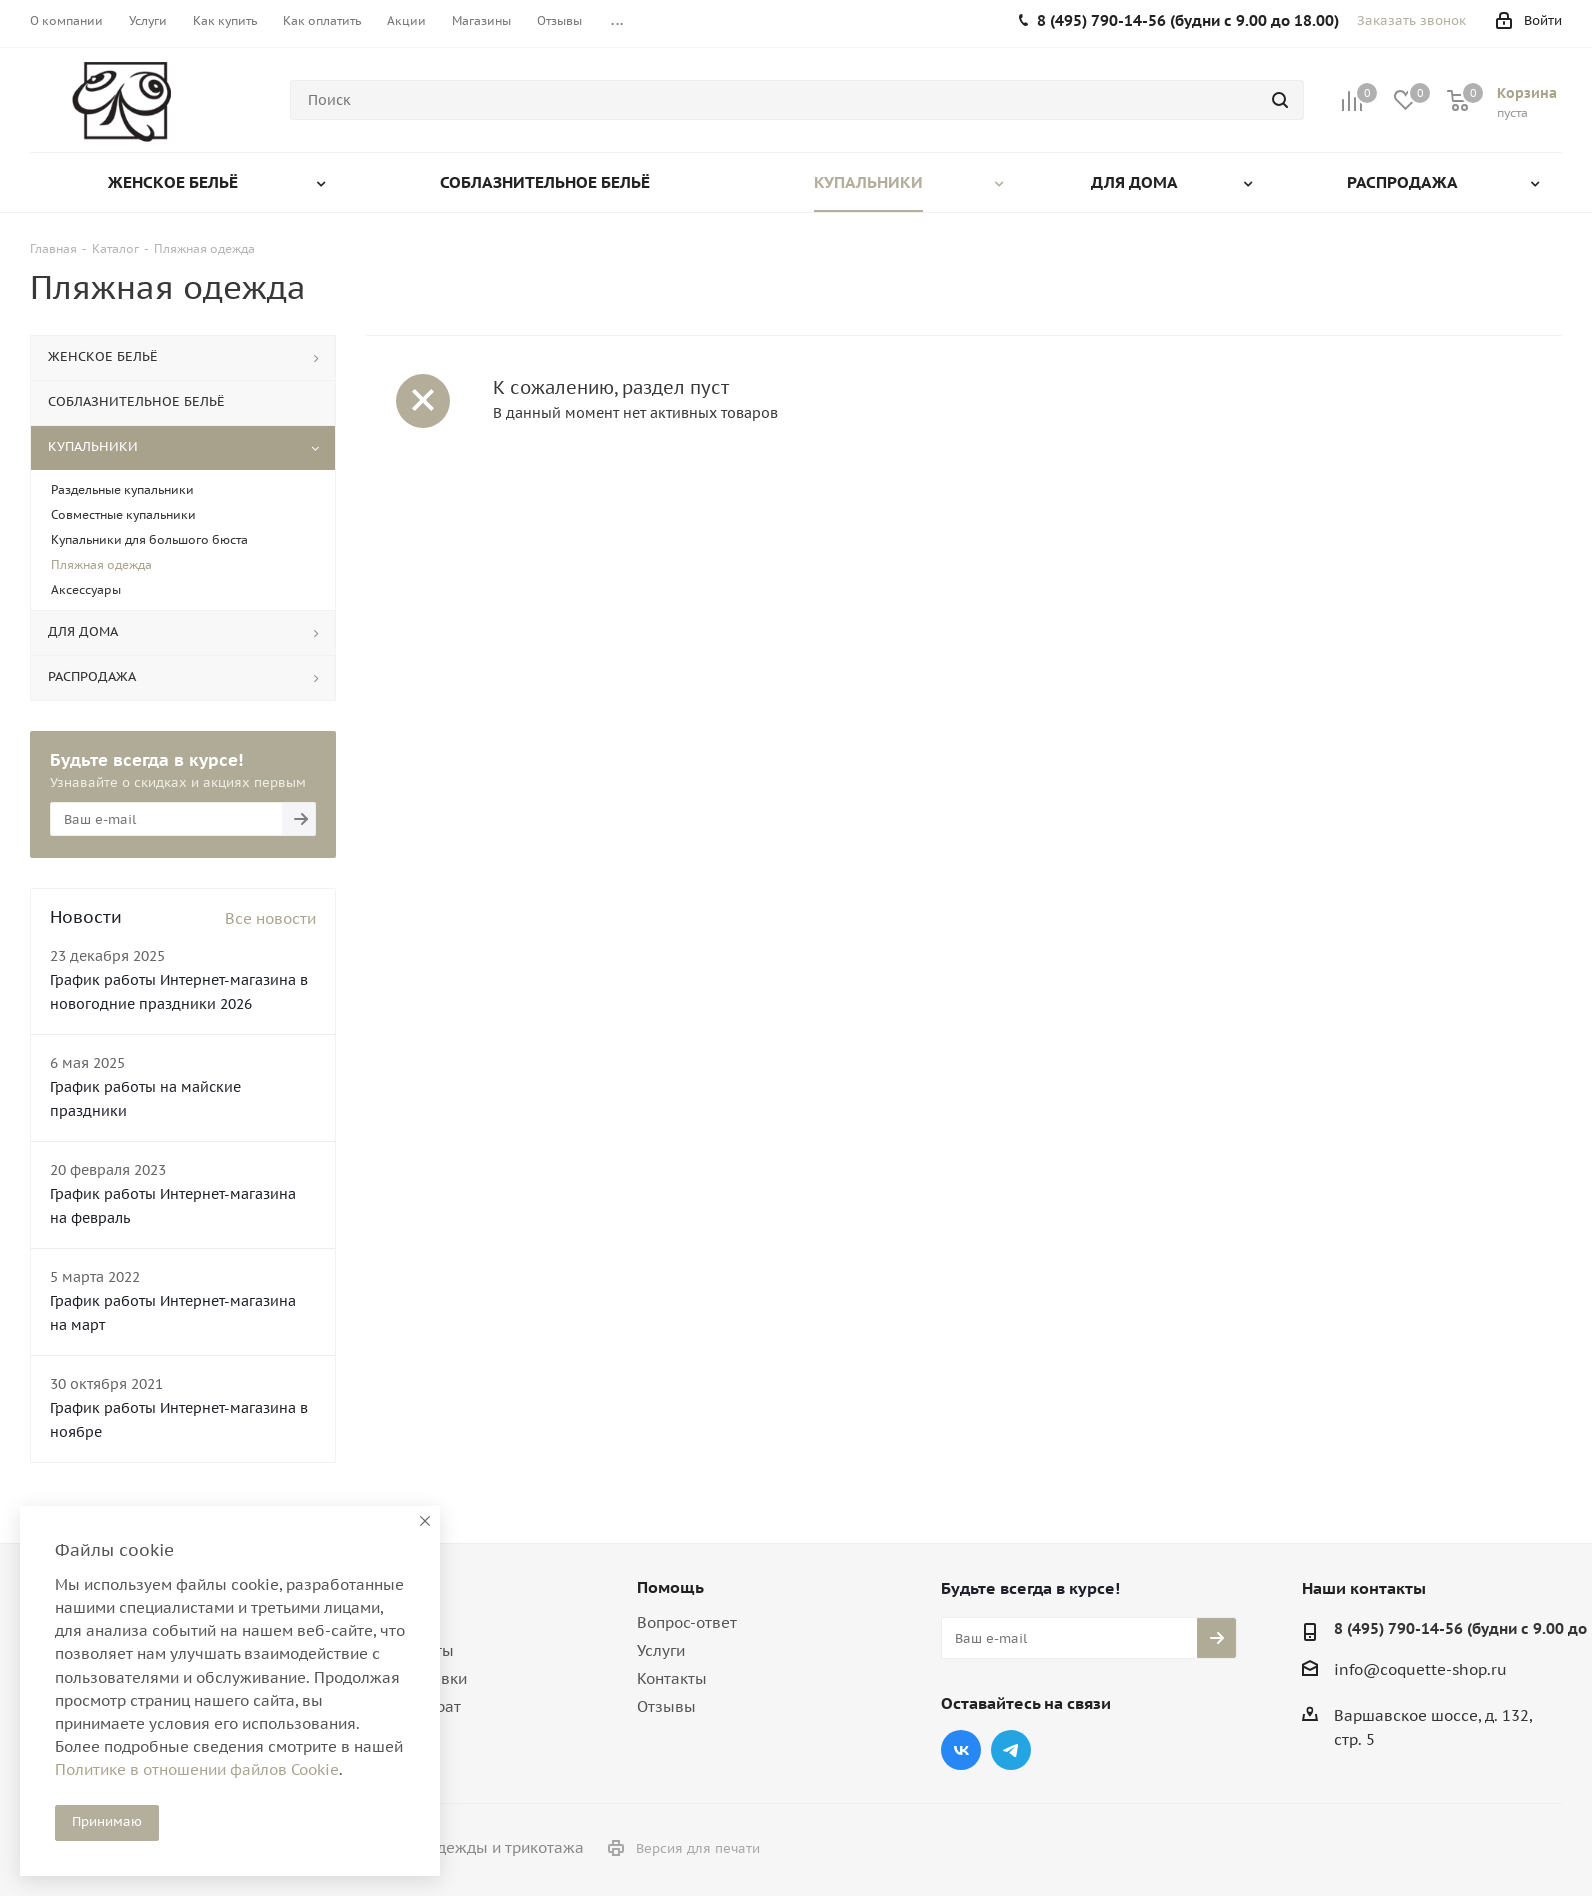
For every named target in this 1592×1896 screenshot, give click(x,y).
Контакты (672, 1678)
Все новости (270, 918)
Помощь (670, 1587)
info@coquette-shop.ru (1420, 1669)
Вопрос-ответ (687, 1622)
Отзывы (666, 1706)
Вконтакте (961, 1750)
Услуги (661, 1650)
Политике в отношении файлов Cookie (197, 1769)
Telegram (1011, 1750)
